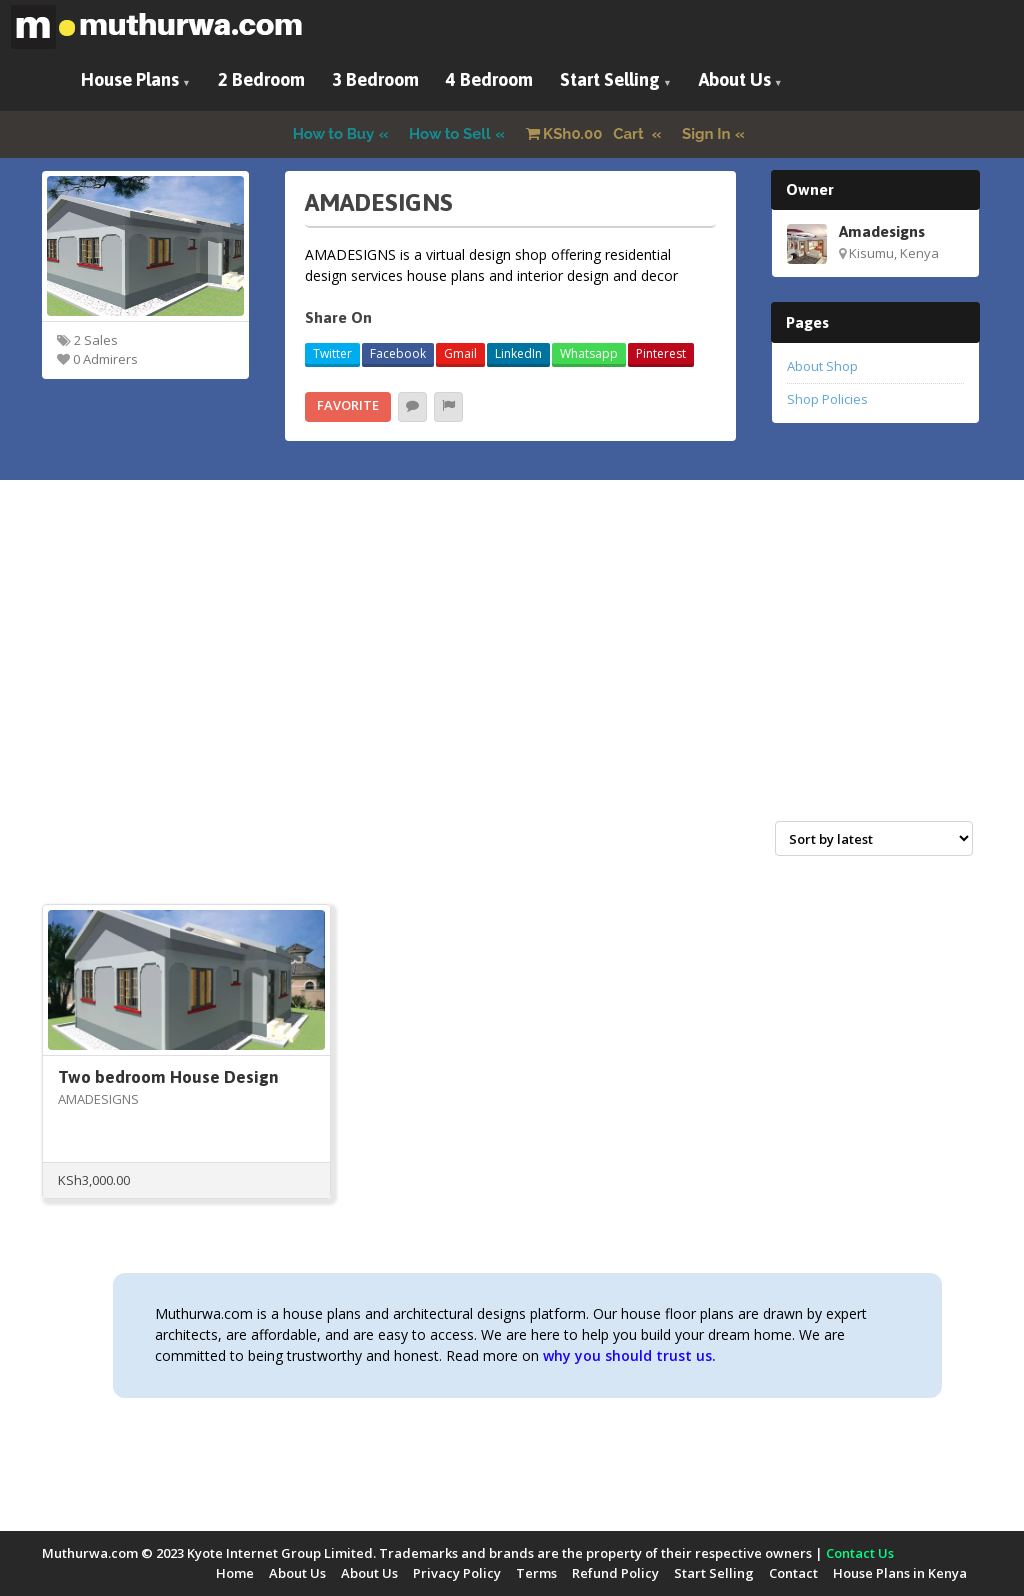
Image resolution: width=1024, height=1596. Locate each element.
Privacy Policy (457, 1573)
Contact (793, 1573)
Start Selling (610, 79)
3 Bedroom (375, 79)
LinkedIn (518, 353)
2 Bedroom (261, 79)
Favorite (348, 405)
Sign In (706, 134)
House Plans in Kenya (900, 1573)
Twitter (332, 353)
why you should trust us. (629, 1355)
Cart (587, 134)
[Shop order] (874, 838)
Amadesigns (882, 231)
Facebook (398, 353)
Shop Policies (827, 399)
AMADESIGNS (98, 1099)
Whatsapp (589, 353)
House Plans (130, 79)
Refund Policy (615, 1573)
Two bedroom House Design (168, 1077)
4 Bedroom (489, 79)
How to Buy (334, 134)
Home (235, 1573)
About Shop (822, 366)
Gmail (460, 353)
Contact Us (860, 1553)
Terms (536, 1573)
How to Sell (450, 134)
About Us (735, 79)
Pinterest (661, 353)
